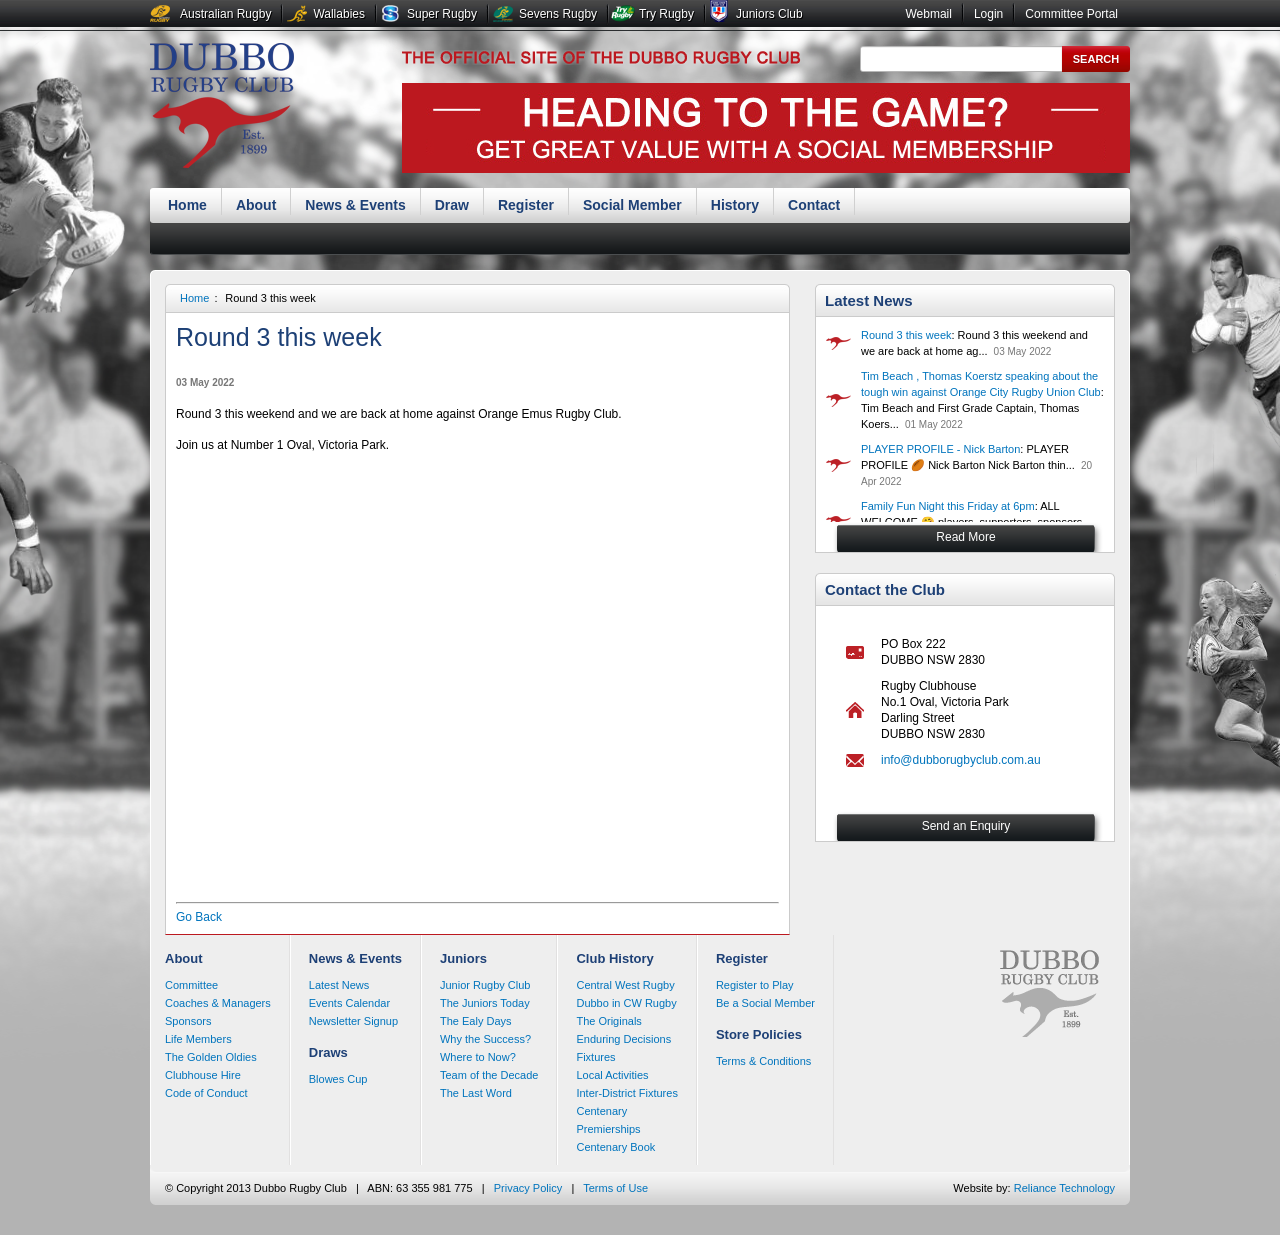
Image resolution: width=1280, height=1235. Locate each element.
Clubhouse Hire (203, 1075)
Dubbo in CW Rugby (626, 1003)
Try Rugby (666, 14)
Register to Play (755, 985)
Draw (452, 205)
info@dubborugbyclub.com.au (961, 760)
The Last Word (476, 1093)
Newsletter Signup (353, 1021)
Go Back (199, 917)
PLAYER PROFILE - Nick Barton (940, 449)
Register (526, 205)
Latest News (869, 300)
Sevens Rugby (558, 14)
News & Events (355, 205)
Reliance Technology (1064, 1188)
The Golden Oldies (211, 1057)
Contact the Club (885, 589)
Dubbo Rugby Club (222, 108)
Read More (965, 537)
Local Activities (612, 1075)
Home (187, 205)
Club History (614, 958)
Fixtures (595, 1057)
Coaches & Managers (218, 1003)
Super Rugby (442, 14)
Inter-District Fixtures (626, 1093)
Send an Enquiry (966, 826)
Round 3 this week (270, 298)
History (735, 205)
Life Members (198, 1039)
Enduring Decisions (623, 1039)
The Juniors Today (485, 1003)
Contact (814, 205)
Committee (191, 985)
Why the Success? (485, 1039)
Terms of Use (615, 1188)
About (256, 205)
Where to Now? (478, 1057)
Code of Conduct (206, 1093)
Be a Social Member (765, 1003)
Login (988, 14)
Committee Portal (1071, 14)
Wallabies (339, 14)
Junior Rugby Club (485, 985)
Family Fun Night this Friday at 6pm (948, 506)
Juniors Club (769, 14)
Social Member (632, 205)
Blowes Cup (338, 1079)
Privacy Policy (528, 1188)
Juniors (463, 958)
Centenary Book (615, 1147)
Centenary (601, 1111)
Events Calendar (349, 1003)
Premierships (608, 1129)
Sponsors (188, 1021)
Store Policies (759, 1034)
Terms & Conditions (763, 1061)
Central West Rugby (625, 985)
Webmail (928, 14)
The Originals (608, 1021)
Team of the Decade (489, 1075)
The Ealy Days (476, 1021)
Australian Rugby (225, 14)
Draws (328, 1052)
